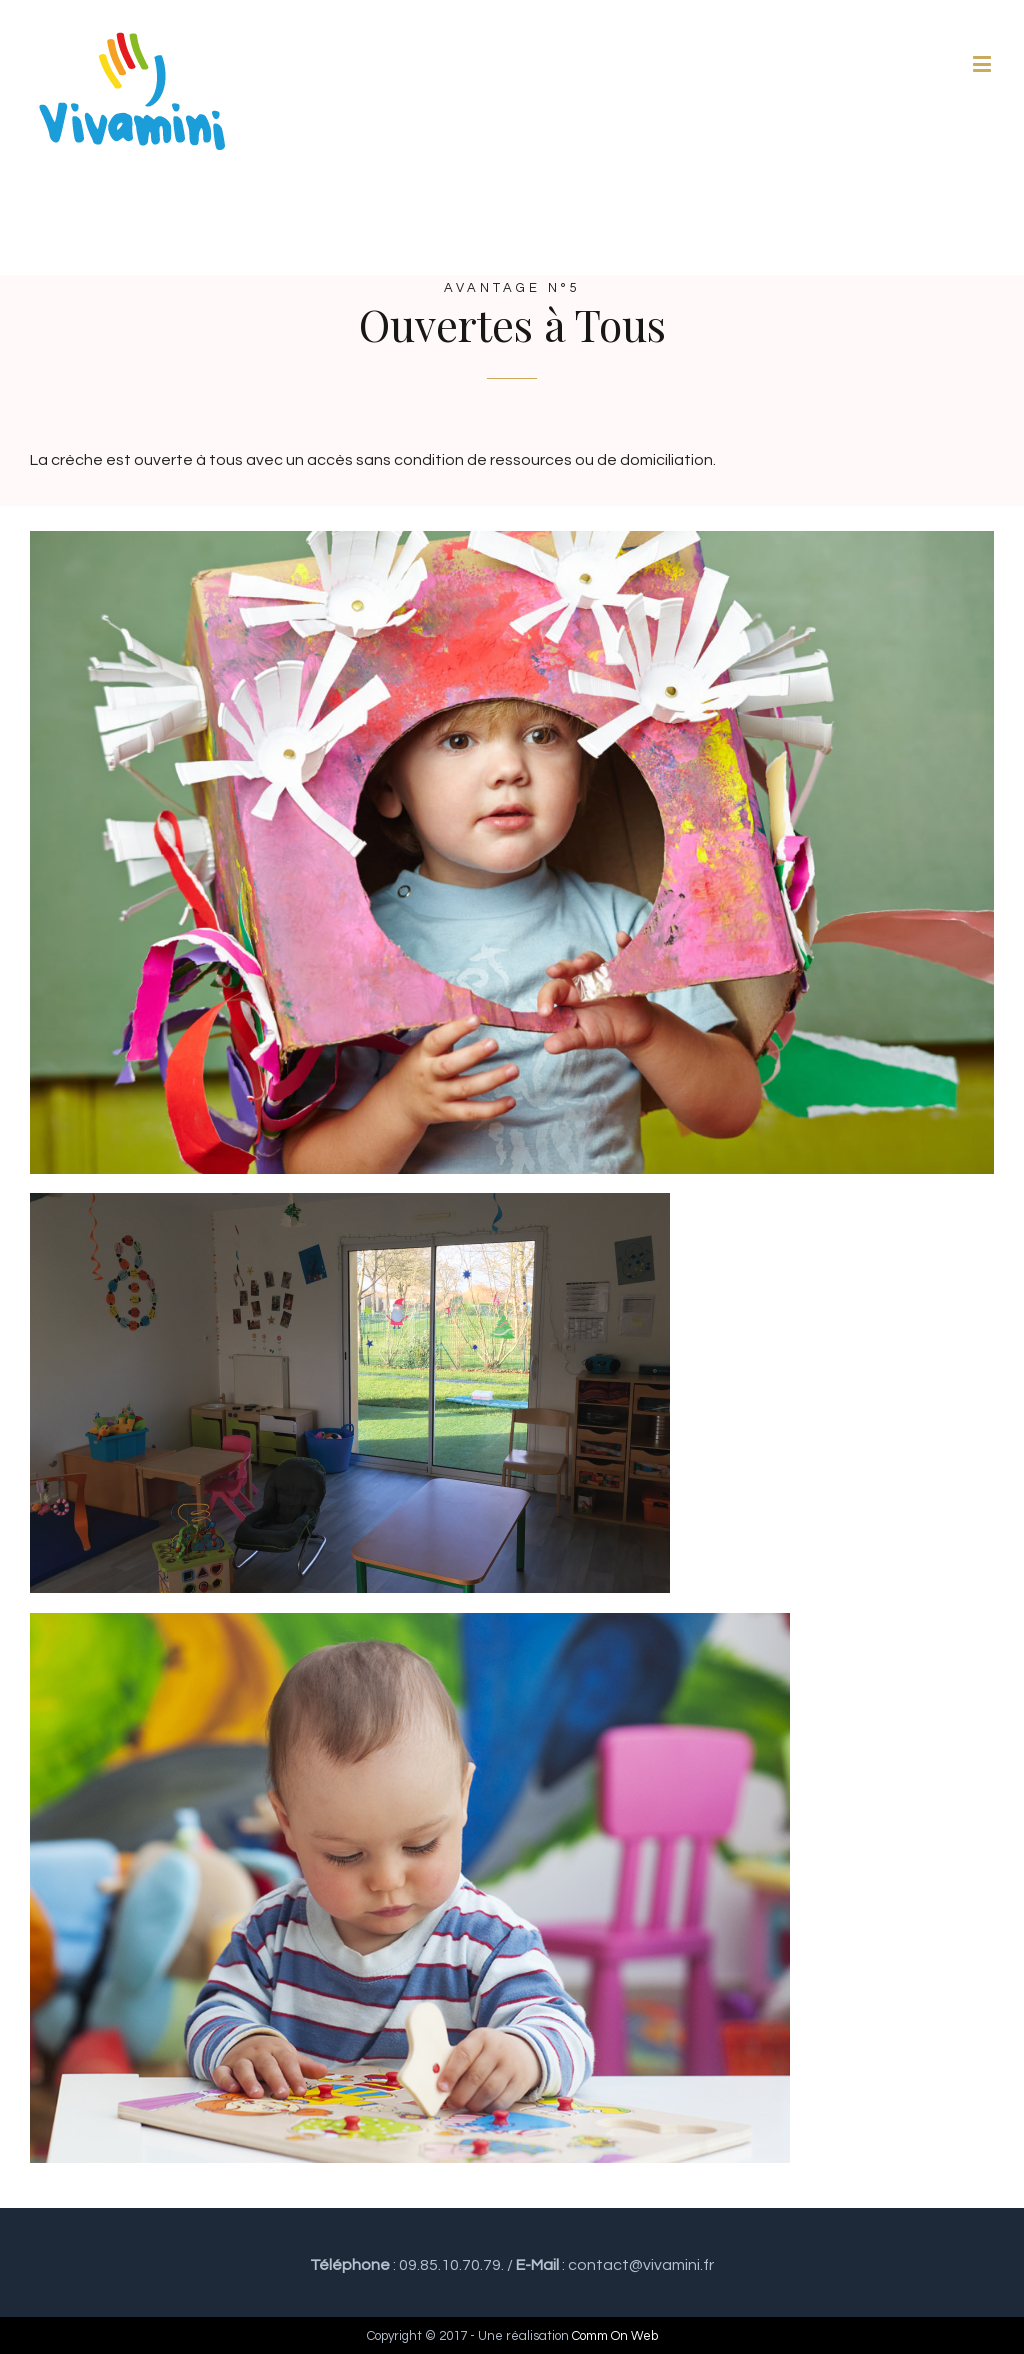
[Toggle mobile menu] (983, 63)
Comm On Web (615, 2336)
